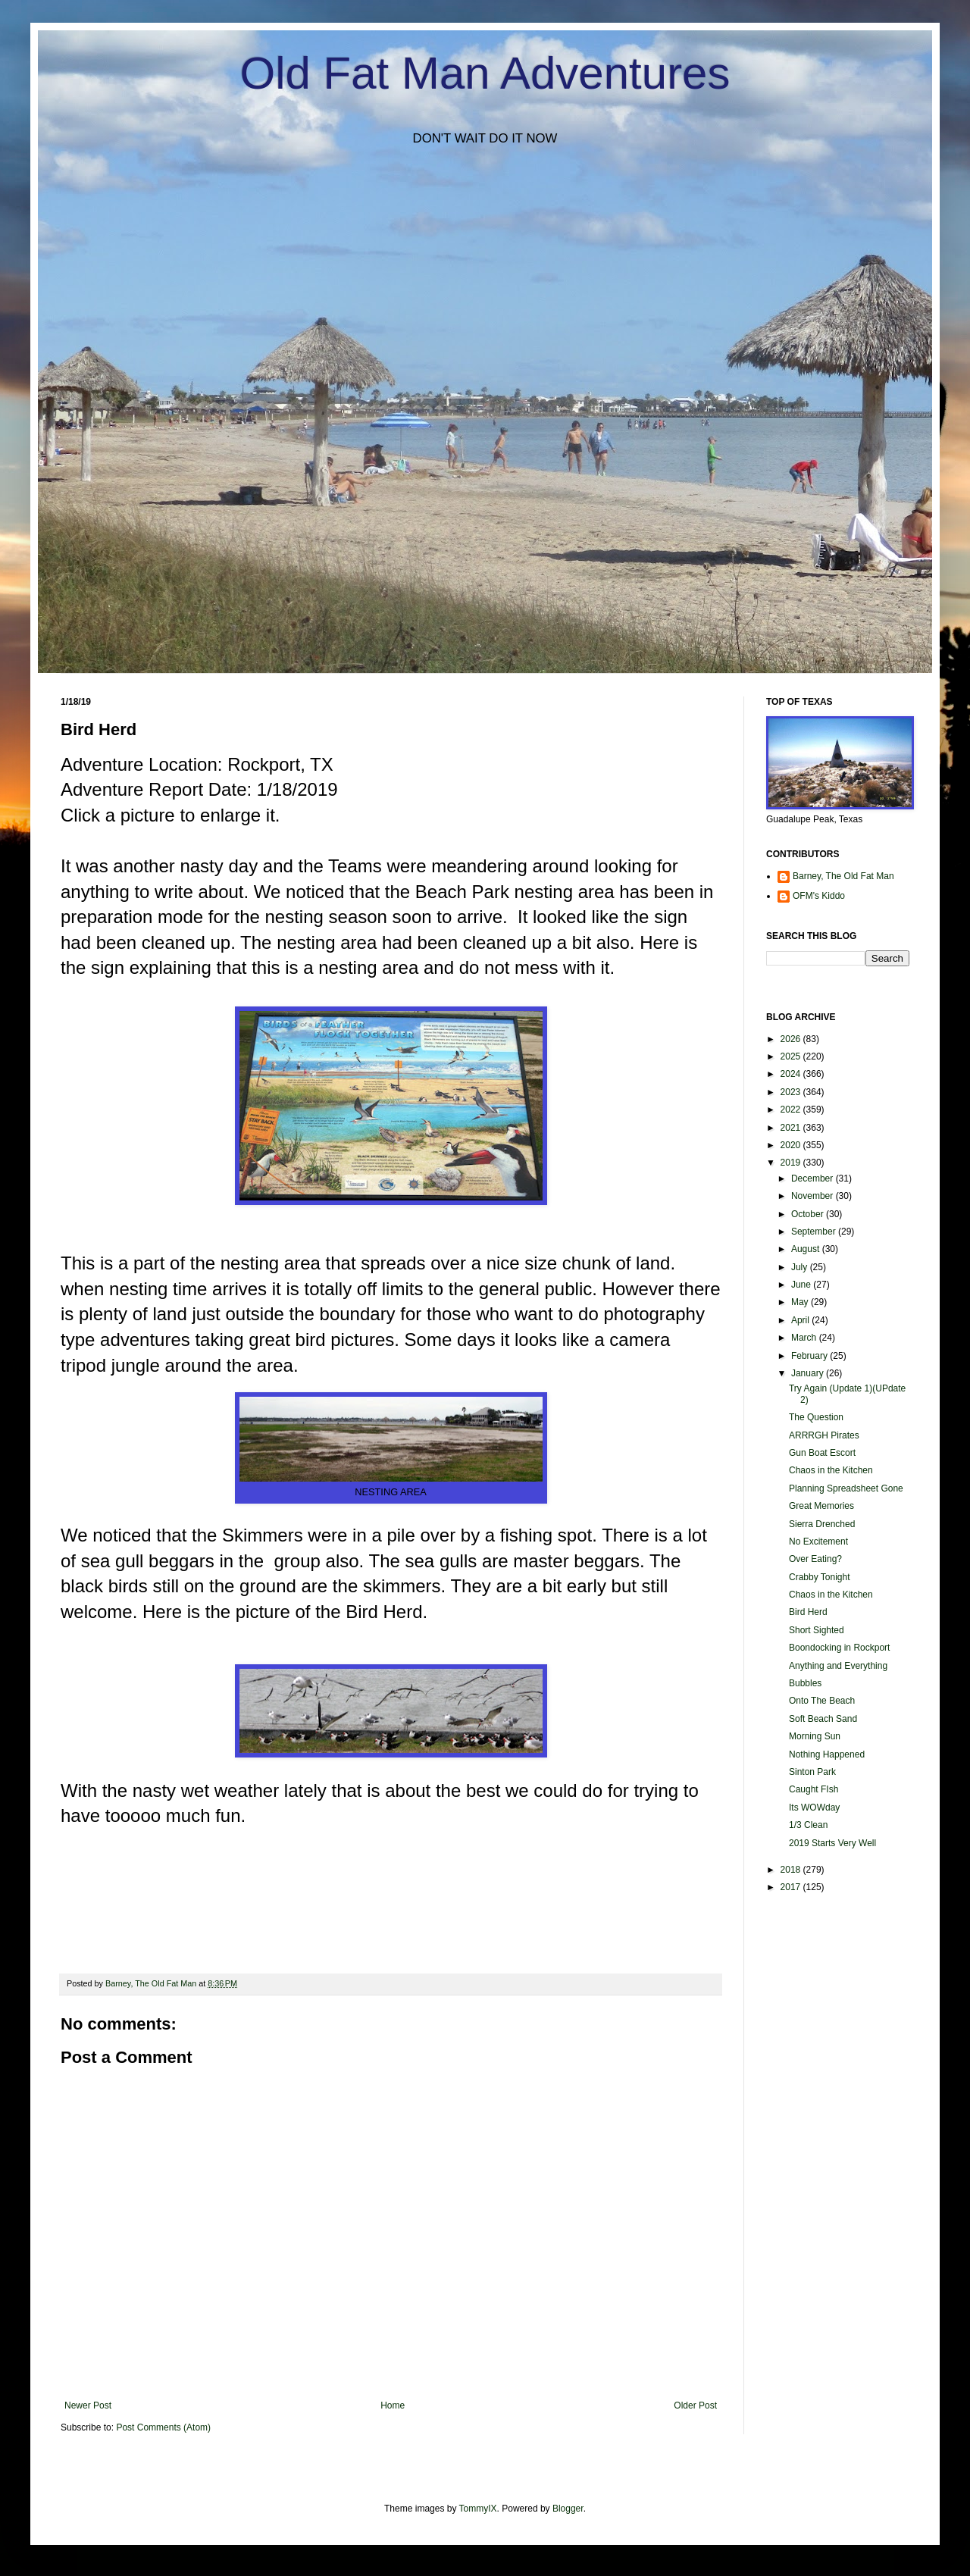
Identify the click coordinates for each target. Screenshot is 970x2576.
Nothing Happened (827, 1754)
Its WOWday (814, 1807)
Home (392, 2405)
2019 (792, 1162)
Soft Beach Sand (823, 1719)
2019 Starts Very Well (832, 1843)
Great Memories (821, 1506)
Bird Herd (808, 1612)
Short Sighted (816, 1630)
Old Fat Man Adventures (485, 73)
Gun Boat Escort (822, 1453)
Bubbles (805, 1683)
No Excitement (818, 1541)
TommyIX (478, 2508)
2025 (792, 1056)
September (814, 1231)
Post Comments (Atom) (163, 2427)
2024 (792, 1074)
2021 (792, 1127)
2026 (792, 1039)
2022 (792, 1109)
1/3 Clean (808, 1825)
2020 (792, 1145)
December (813, 1178)
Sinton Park (812, 1772)
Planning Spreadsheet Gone (846, 1488)
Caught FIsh (813, 1789)
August (806, 1249)
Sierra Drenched (822, 1524)
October (808, 1214)
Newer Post (87, 2405)
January (808, 1373)
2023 (792, 1092)
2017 (792, 1887)
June (802, 1284)
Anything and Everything (838, 1665)
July (800, 1267)
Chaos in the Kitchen (831, 1470)
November (813, 1196)
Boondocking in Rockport (839, 1647)
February (810, 1356)
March (805, 1337)
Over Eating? (815, 1559)
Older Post (695, 2405)
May (801, 1302)
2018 (792, 1869)
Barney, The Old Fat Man (843, 876)
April (801, 1320)
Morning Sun (814, 1736)
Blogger (568, 2508)
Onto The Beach (822, 1700)
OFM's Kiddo (819, 895)
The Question (816, 1417)
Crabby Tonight (819, 1577)
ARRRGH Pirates (824, 1435)
